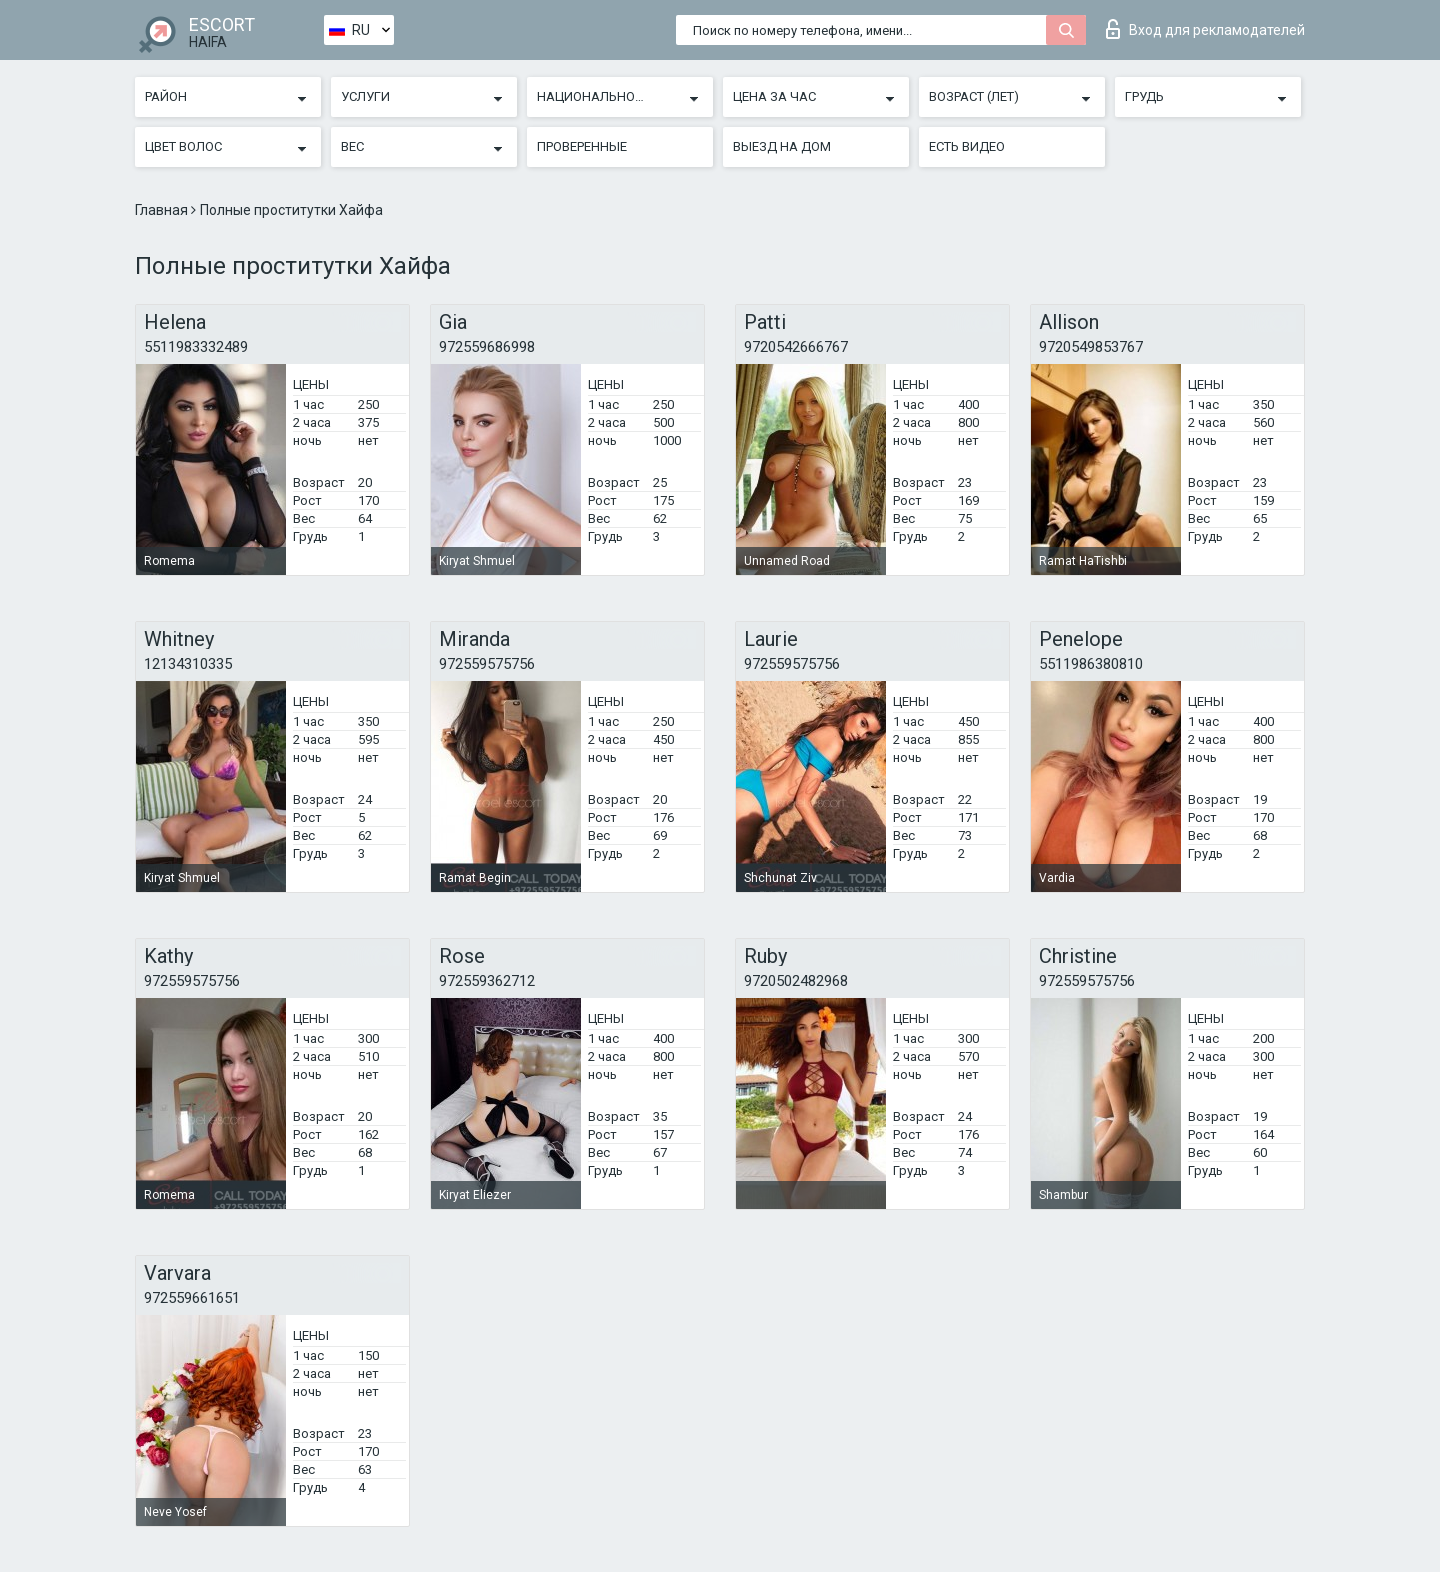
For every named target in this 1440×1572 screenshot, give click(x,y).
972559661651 (192, 1298)
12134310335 (188, 664)
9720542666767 (796, 347)
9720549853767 (1091, 347)
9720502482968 (796, 981)
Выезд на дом (782, 146)
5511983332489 (196, 347)
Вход (1205, 29)
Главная (163, 210)
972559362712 (487, 981)
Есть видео (967, 146)
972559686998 (487, 347)
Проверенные (582, 146)
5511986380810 (1091, 664)
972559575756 (487, 664)
